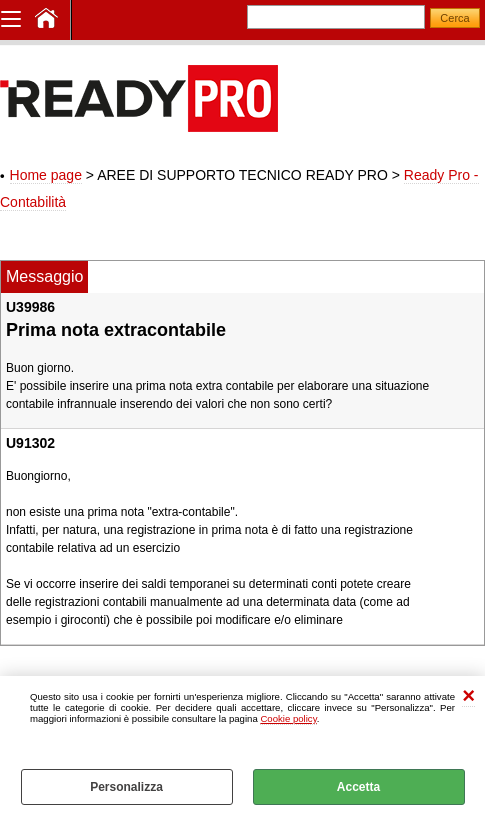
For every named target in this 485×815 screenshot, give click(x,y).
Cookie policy (288, 718)
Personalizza (126, 787)
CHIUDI (468, 696)
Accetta (358, 787)
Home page (46, 175)
